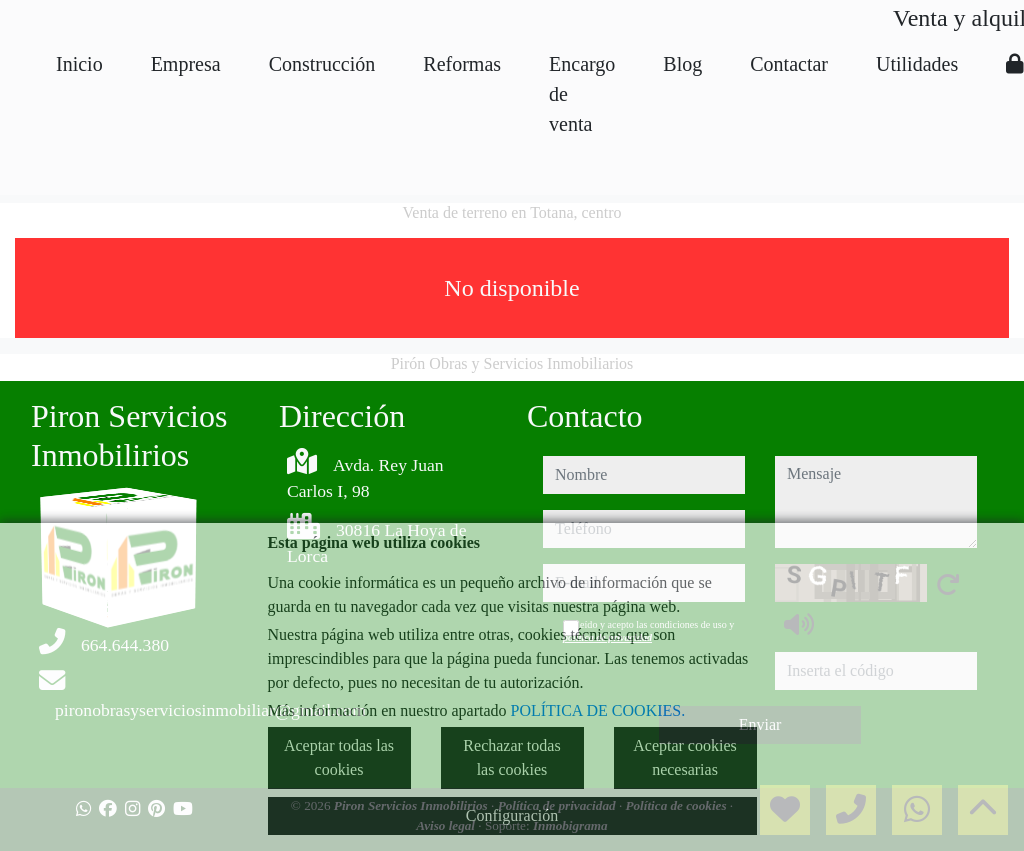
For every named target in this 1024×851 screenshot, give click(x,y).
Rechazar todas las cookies (511, 757)
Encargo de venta (582, 94)
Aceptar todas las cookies (339, 757)
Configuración (512, 815)
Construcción (322, 64)
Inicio (79, 64)
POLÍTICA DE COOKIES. (598, 710)
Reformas (462, 64)
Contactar (789, 64)
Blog (682, 64)
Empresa (186, 64)
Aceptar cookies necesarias (685, 757)
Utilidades (917, 64)
